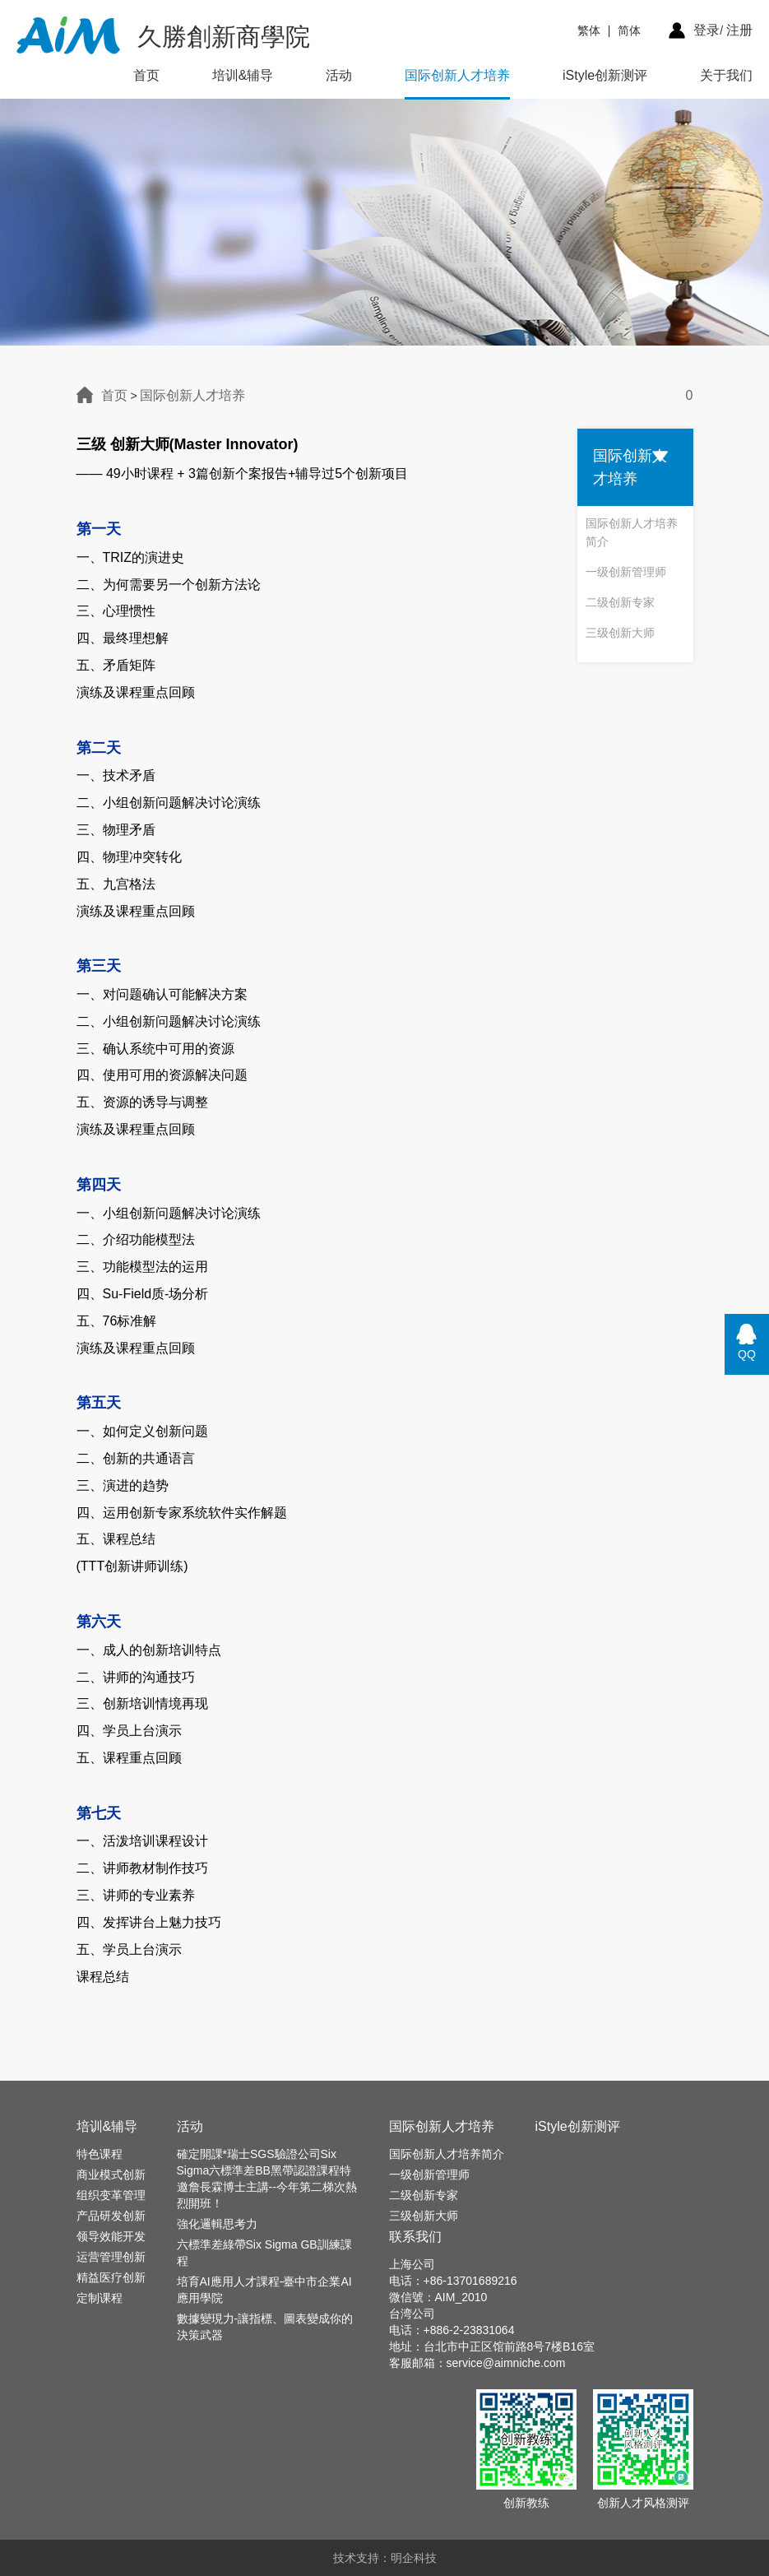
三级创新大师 (620, 632)
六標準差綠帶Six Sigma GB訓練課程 (264, 2252)
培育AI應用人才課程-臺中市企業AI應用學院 (264, 2289)
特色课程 (99, 2154)
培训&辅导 (243, 75)
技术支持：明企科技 (385, 2557)
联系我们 (415, 2237)
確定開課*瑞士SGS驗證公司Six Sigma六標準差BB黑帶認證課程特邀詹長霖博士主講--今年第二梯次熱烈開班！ (267, 2178)
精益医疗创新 (111, 2277)
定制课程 (99, 2297)
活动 (339, 75)
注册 (739, 30)
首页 (146, 75)
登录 (706, 30)
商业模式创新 (111, 2174)
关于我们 (726, 75)
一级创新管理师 (626, 571)
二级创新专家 (620, 602)
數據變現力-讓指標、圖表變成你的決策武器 (265, 2327)
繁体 (588, 30)
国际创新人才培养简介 (632, 532)
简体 (629, 30)
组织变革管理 (111, 2195)
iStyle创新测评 (605, 75)
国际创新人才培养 (457, 75)
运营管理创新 (111, 2256)
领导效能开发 (111, 2236)
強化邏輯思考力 (217, 2223)
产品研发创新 (111, 2215)
